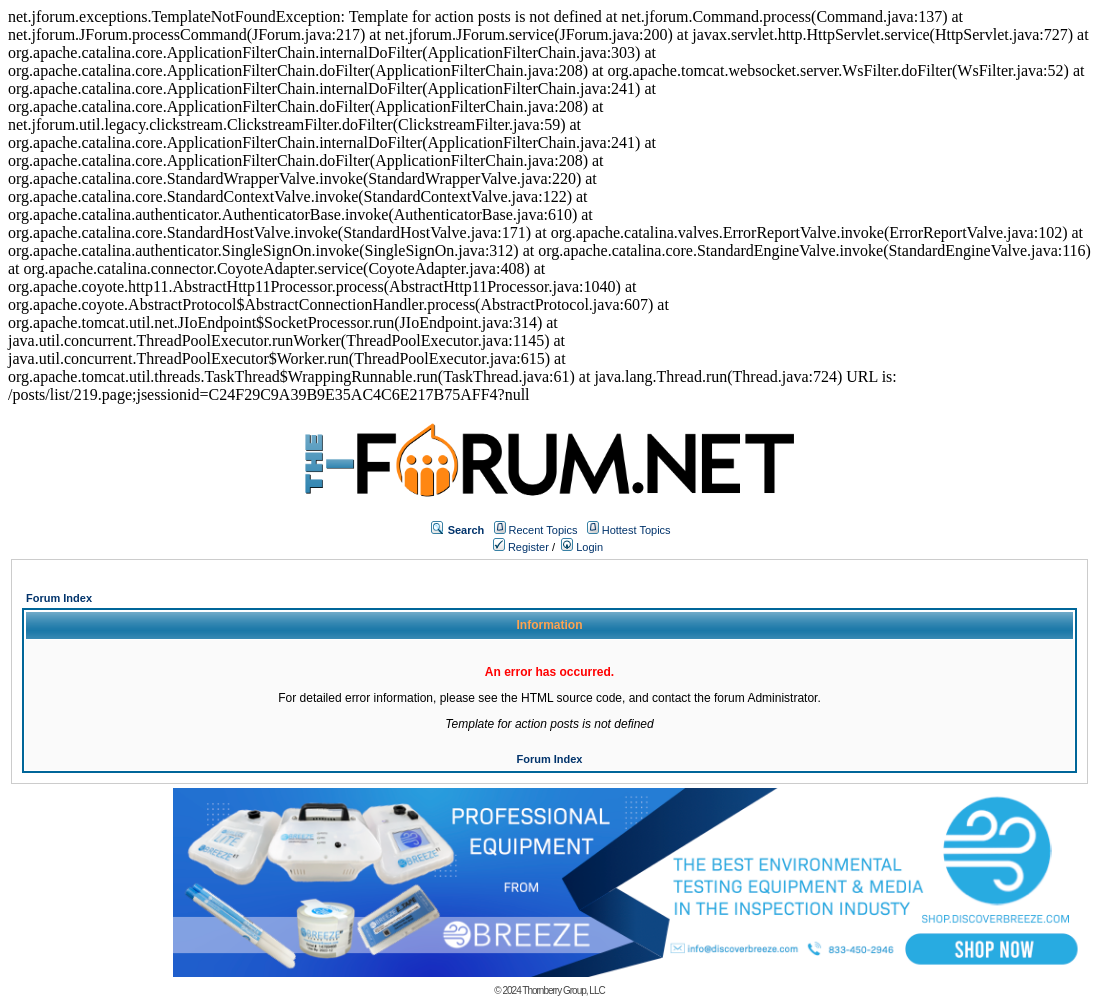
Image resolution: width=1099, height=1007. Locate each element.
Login (582, 547)
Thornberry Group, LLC (563, 990)
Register (521, 547)
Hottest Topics (636, 530)
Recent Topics (543, 530)
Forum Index (59, 598)
